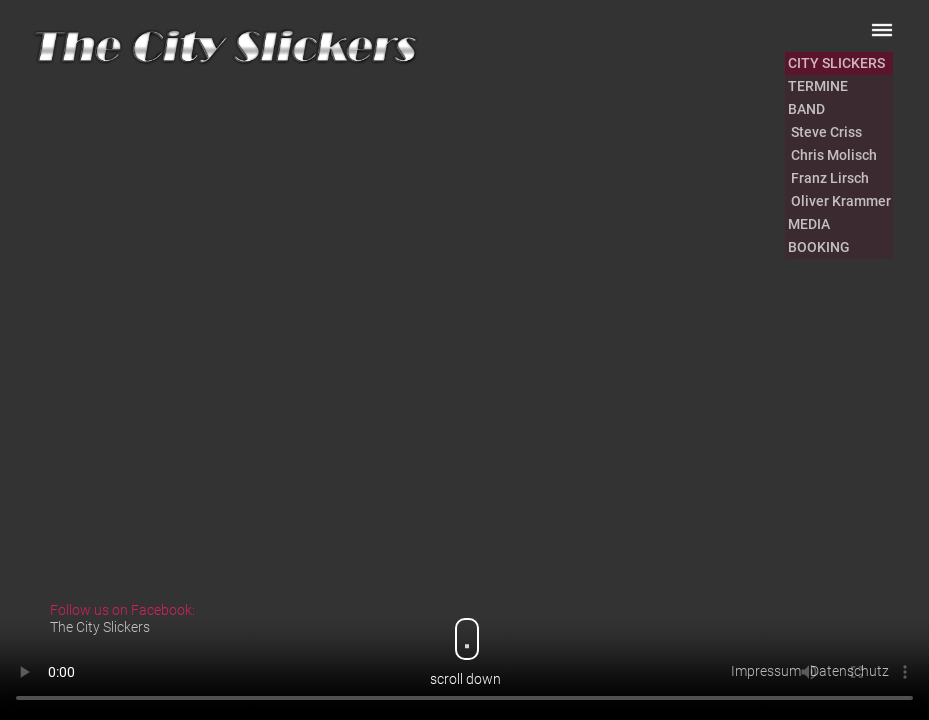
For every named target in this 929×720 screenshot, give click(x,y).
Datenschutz (849, 671)
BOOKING (819, 247)
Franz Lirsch (828, 178)
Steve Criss (825, 132)
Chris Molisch (832, 155)
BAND (806, 109)
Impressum (766, 671)
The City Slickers (100, 627)
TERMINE (818, 86)
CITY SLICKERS (836, 63)
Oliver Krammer (839, 201)
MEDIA (809, 224)
